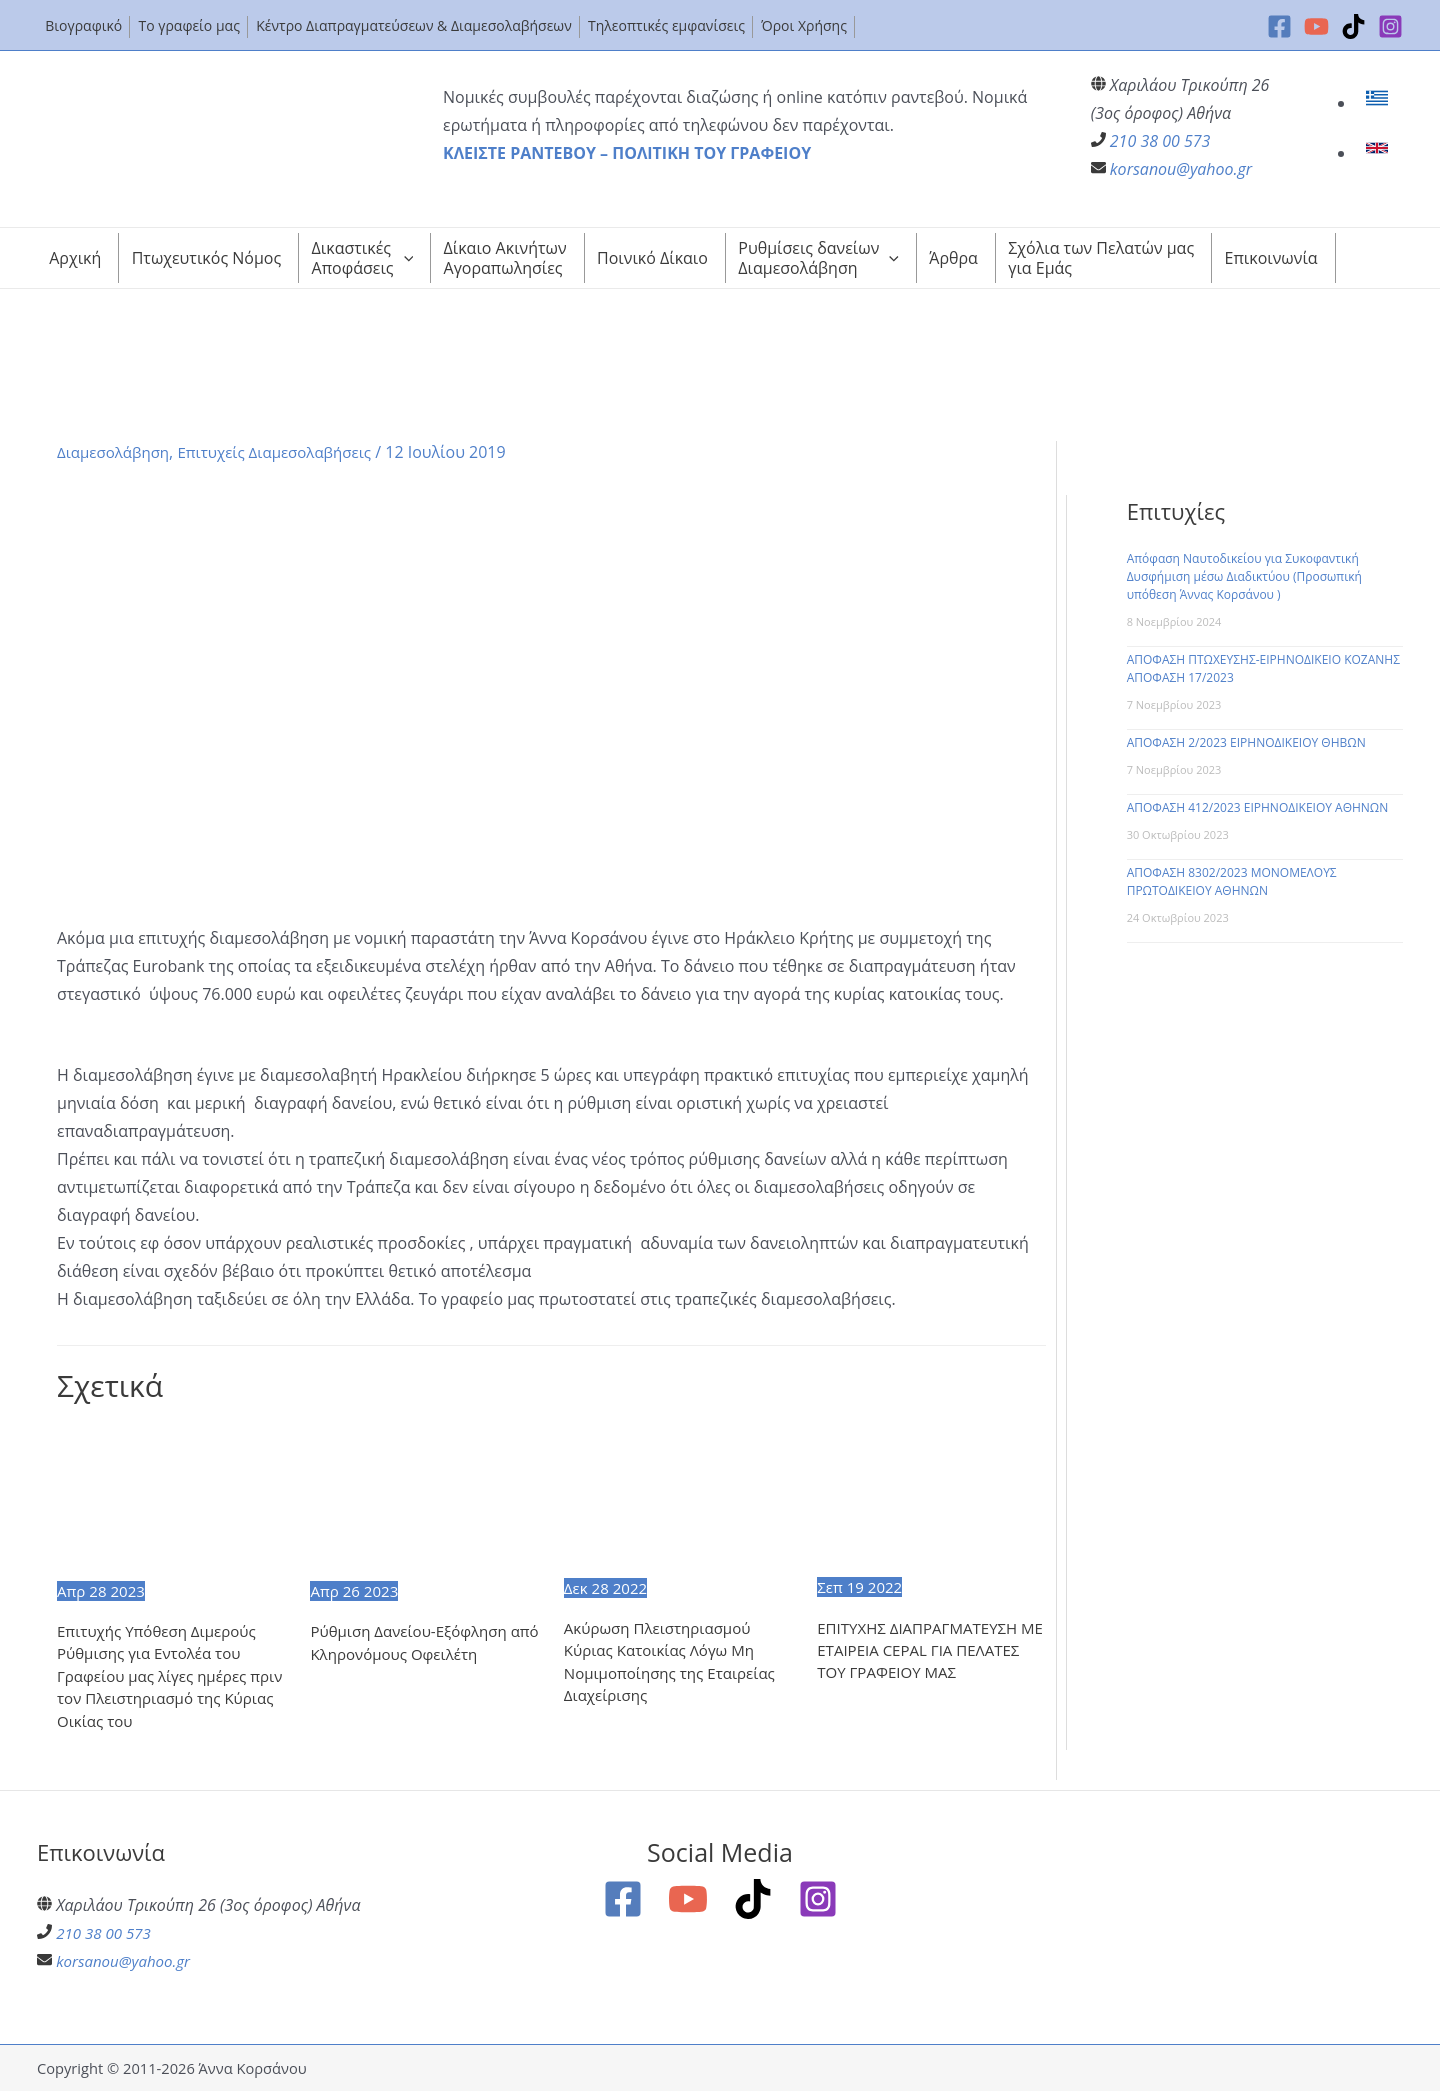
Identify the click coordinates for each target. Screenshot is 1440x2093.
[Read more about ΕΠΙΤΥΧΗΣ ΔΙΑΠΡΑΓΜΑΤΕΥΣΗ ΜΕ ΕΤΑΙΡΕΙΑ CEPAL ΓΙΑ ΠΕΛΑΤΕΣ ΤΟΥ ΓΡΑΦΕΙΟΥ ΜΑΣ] (931, 1498)
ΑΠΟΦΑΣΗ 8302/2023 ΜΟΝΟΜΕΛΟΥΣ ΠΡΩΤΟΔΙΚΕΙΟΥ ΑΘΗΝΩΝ (1232, 881)
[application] (404, 258)
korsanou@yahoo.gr (1181, 169)
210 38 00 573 (1160, 141)
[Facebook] (1279, 26)
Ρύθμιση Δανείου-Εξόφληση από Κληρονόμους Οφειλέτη (415, 1644)
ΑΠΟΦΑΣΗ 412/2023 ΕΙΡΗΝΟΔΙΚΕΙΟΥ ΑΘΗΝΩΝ (1258, 807)
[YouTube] (1316, 26)
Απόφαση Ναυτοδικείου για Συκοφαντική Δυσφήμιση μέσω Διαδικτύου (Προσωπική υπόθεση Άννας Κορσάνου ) (1244, 576)
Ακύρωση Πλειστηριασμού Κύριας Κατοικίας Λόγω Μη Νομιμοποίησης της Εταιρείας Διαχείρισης (676, 1663)
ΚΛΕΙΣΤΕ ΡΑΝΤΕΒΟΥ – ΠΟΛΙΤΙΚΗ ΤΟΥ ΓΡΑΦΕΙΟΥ (627, 153)
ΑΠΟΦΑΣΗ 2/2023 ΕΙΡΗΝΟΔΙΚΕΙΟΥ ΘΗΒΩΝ (1246, 742)
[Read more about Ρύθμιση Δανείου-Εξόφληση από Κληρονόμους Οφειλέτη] (424, 1500)
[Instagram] (1390, 26)
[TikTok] (1353, 26)
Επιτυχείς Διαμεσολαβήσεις (288, 452)
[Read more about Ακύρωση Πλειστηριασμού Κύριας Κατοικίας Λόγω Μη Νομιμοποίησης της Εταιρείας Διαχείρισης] (678, 1498)
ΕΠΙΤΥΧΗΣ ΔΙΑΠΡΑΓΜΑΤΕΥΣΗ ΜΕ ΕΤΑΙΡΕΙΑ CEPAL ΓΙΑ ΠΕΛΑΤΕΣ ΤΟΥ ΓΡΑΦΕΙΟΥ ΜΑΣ (926, 1651)
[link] (1379, 103)
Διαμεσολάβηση (116, 452)
